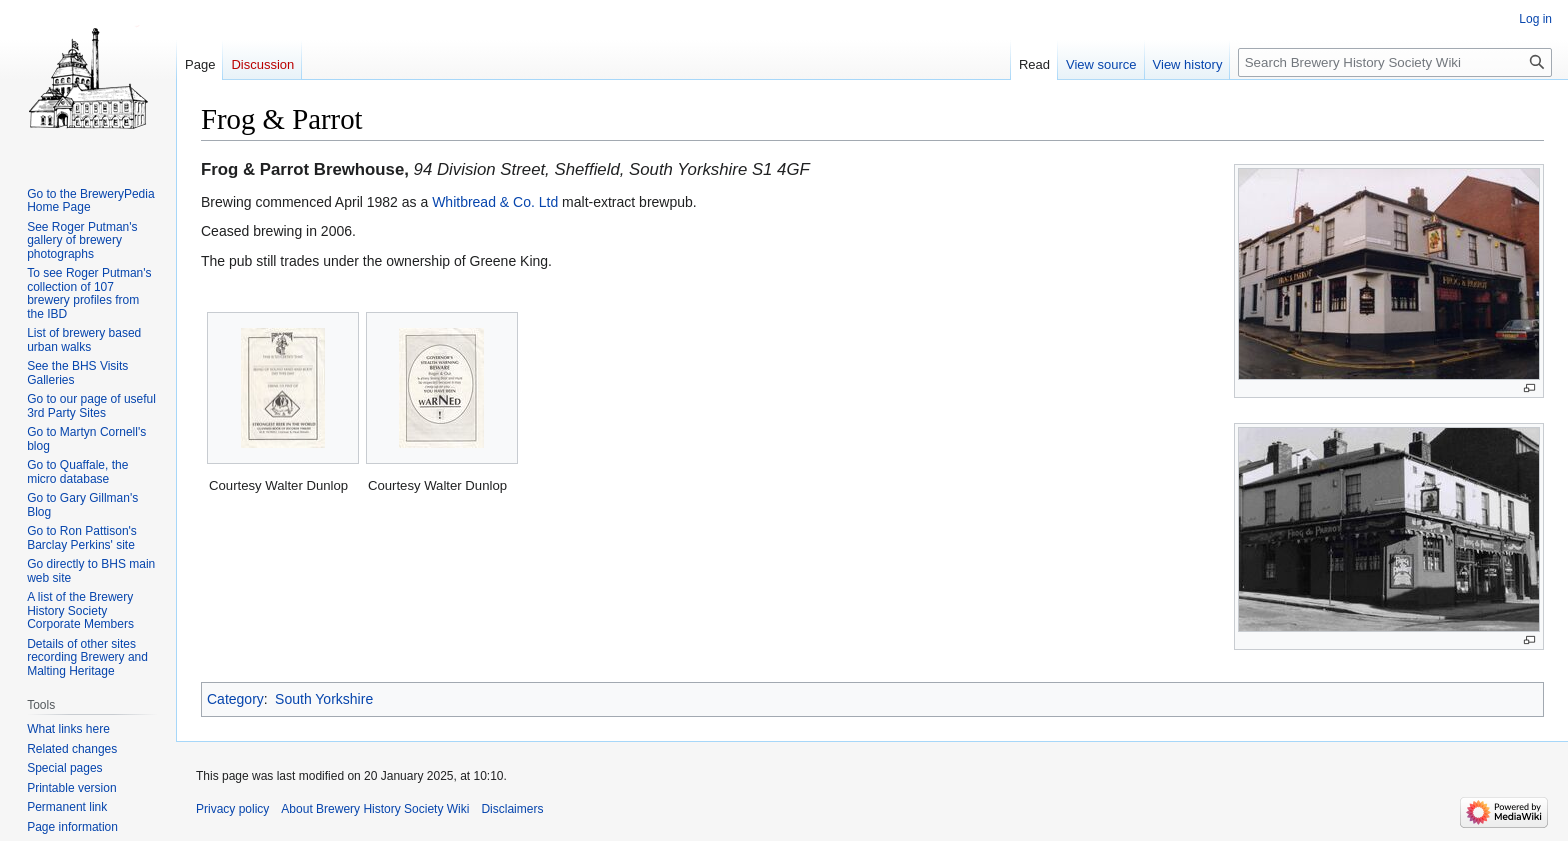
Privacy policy (232, 809)
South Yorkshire (324, 699)
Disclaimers (512, 809)
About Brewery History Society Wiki (375, 809)
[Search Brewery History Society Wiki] (1395, 62)
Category (235, 699)
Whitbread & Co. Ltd (495, 202)
